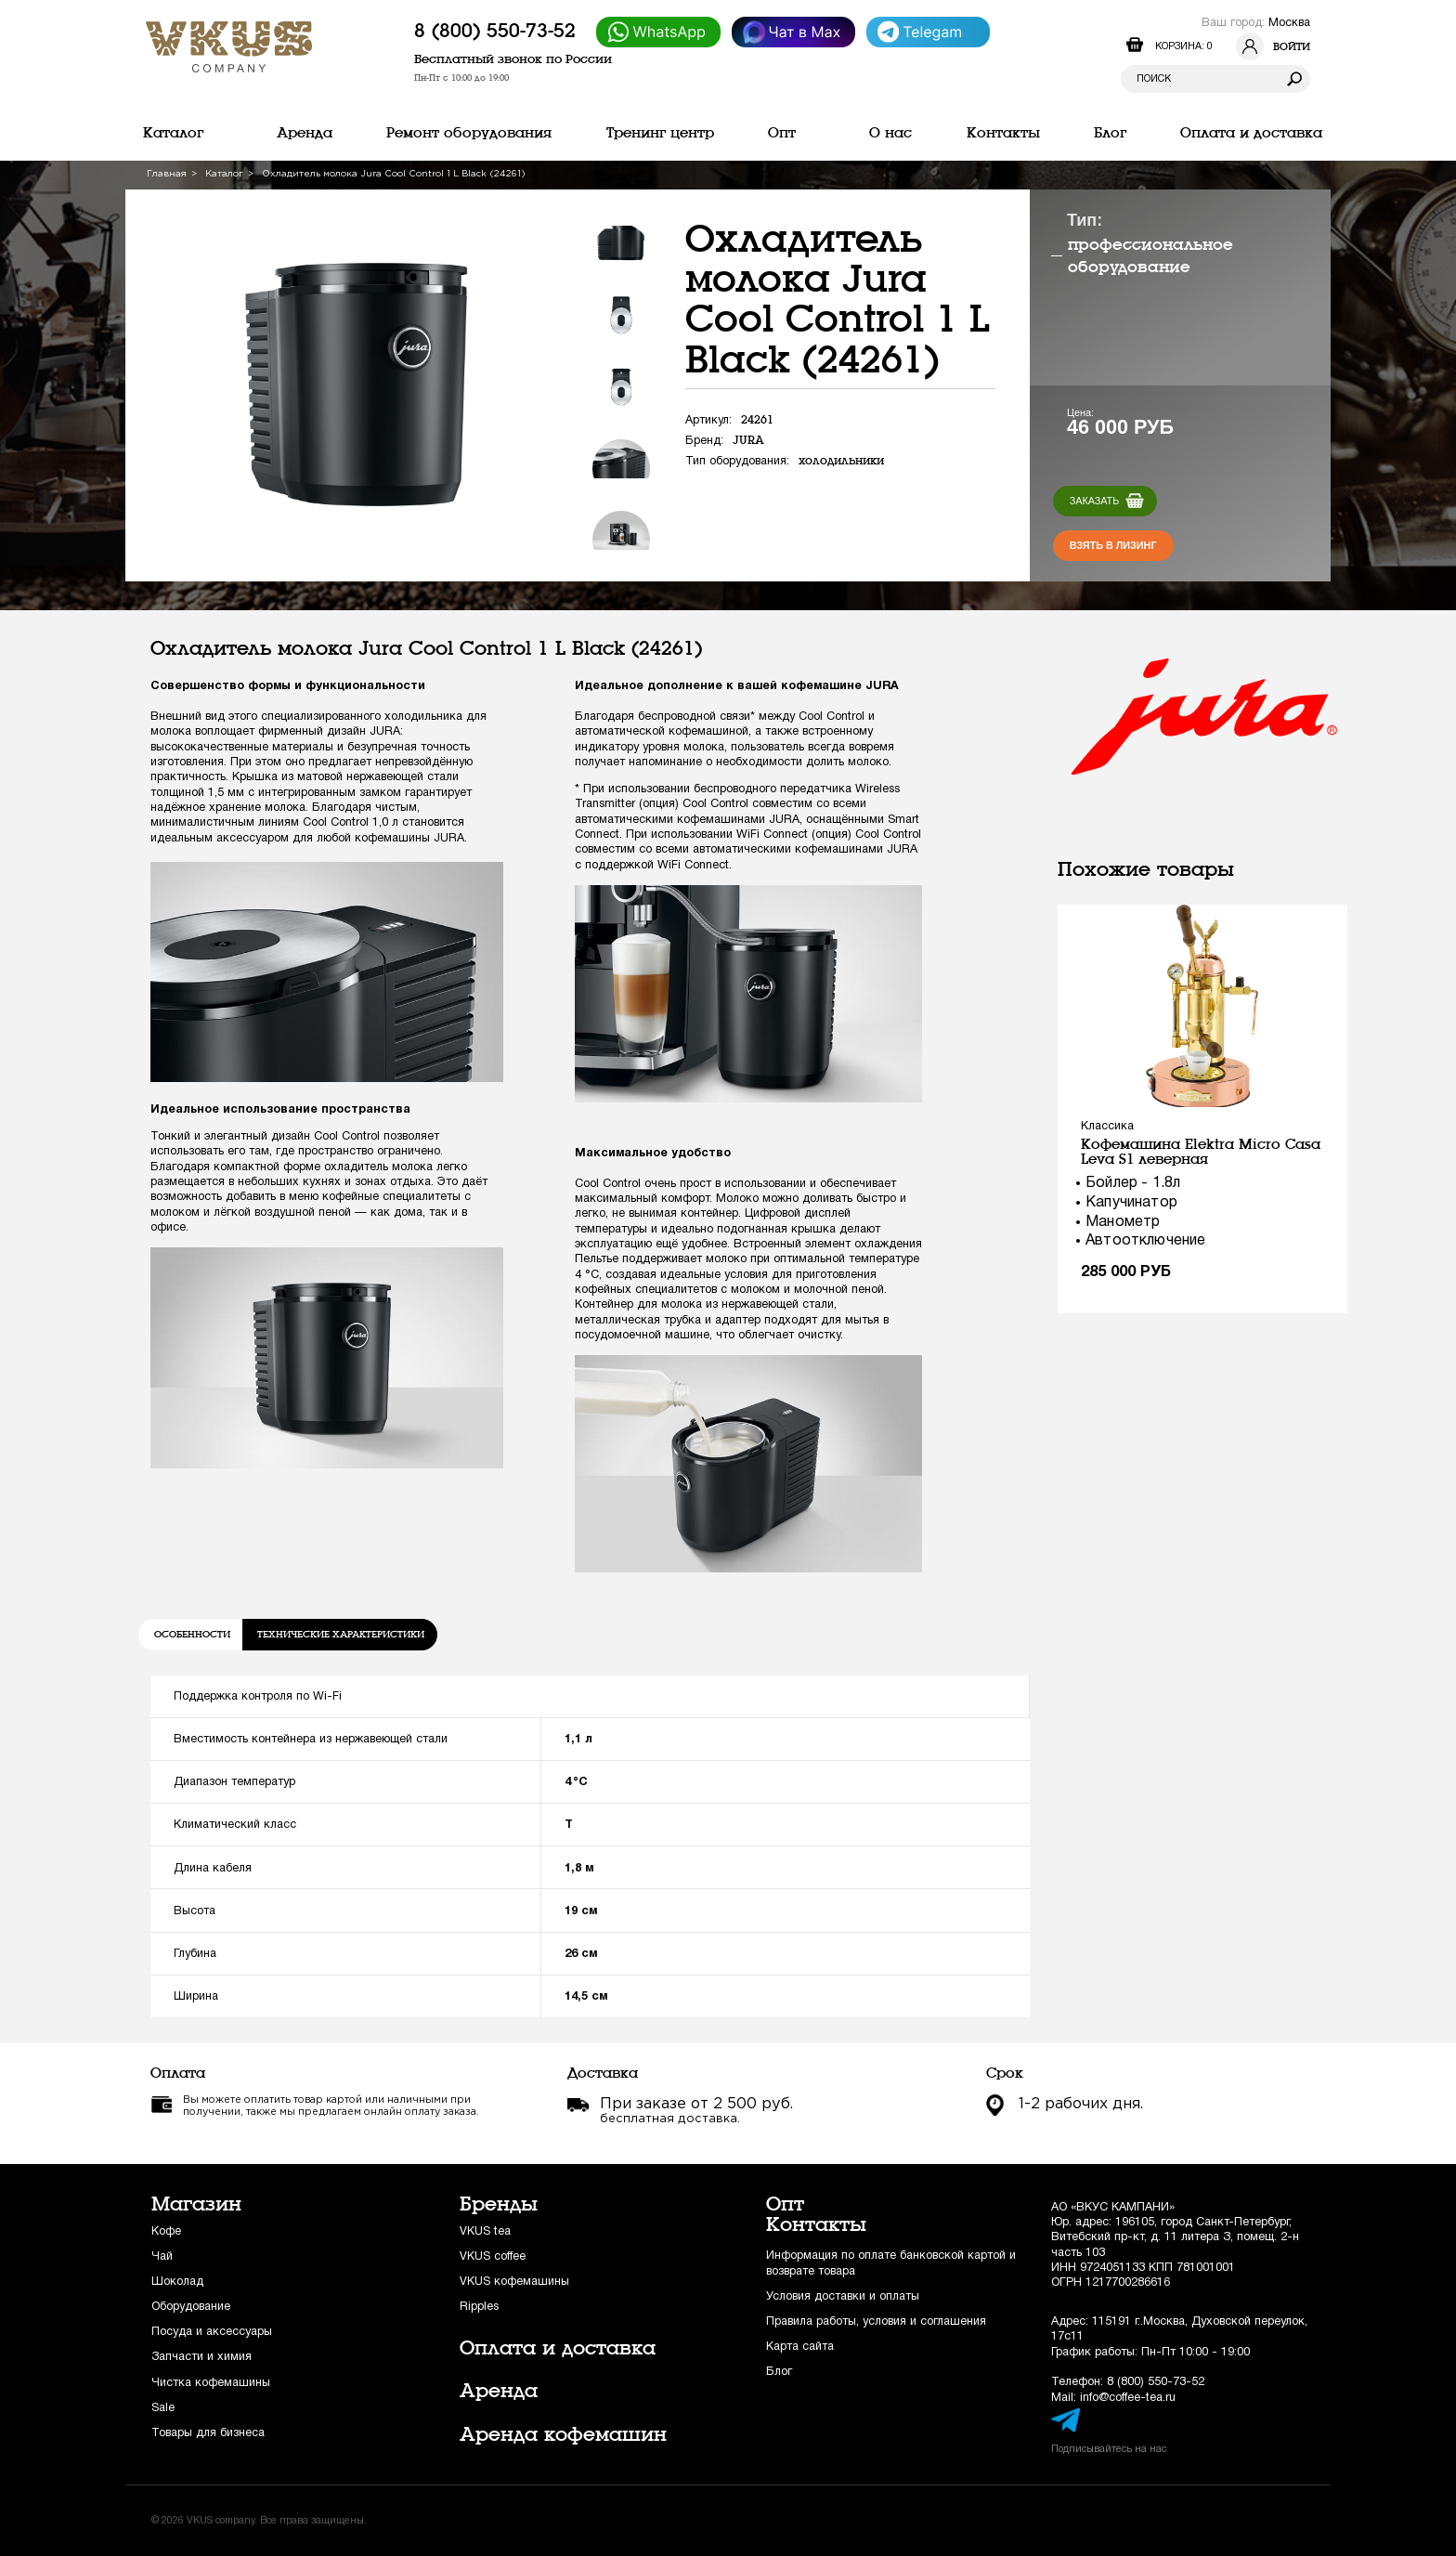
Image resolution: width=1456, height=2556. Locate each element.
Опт (785, 2204)
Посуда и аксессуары (211, 2332)
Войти (1273, 46)
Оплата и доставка (558, 2348)
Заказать (1095, 500)
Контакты (816, 2224)
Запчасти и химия (201, 2357)
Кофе (166, 2231)
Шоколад (177, 2281)
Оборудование (190, 2307)
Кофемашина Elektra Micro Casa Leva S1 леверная (1200, 1152)
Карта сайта (800, 2346)
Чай (162, 2256)
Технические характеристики (340, 1634)
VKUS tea (485, 2231)
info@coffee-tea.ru (1128, 2398)
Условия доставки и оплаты (842, 2296)
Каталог (224, 174)
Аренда (499, 2390)
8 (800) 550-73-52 (495, 30)
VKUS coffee (493, 2256)
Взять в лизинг (1113, 545)
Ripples (479, 2307)
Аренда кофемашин (563, 2434)
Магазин (196, 2204)
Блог (779, 2372)
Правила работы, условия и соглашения (876, 2321)
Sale (163, 2408)
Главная (167, 174)
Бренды (499, 2204)
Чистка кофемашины (210, 2383)
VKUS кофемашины (514, 2281)
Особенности (192, 1634)
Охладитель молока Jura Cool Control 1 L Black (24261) (394, 174)
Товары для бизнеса (208, 2433)
